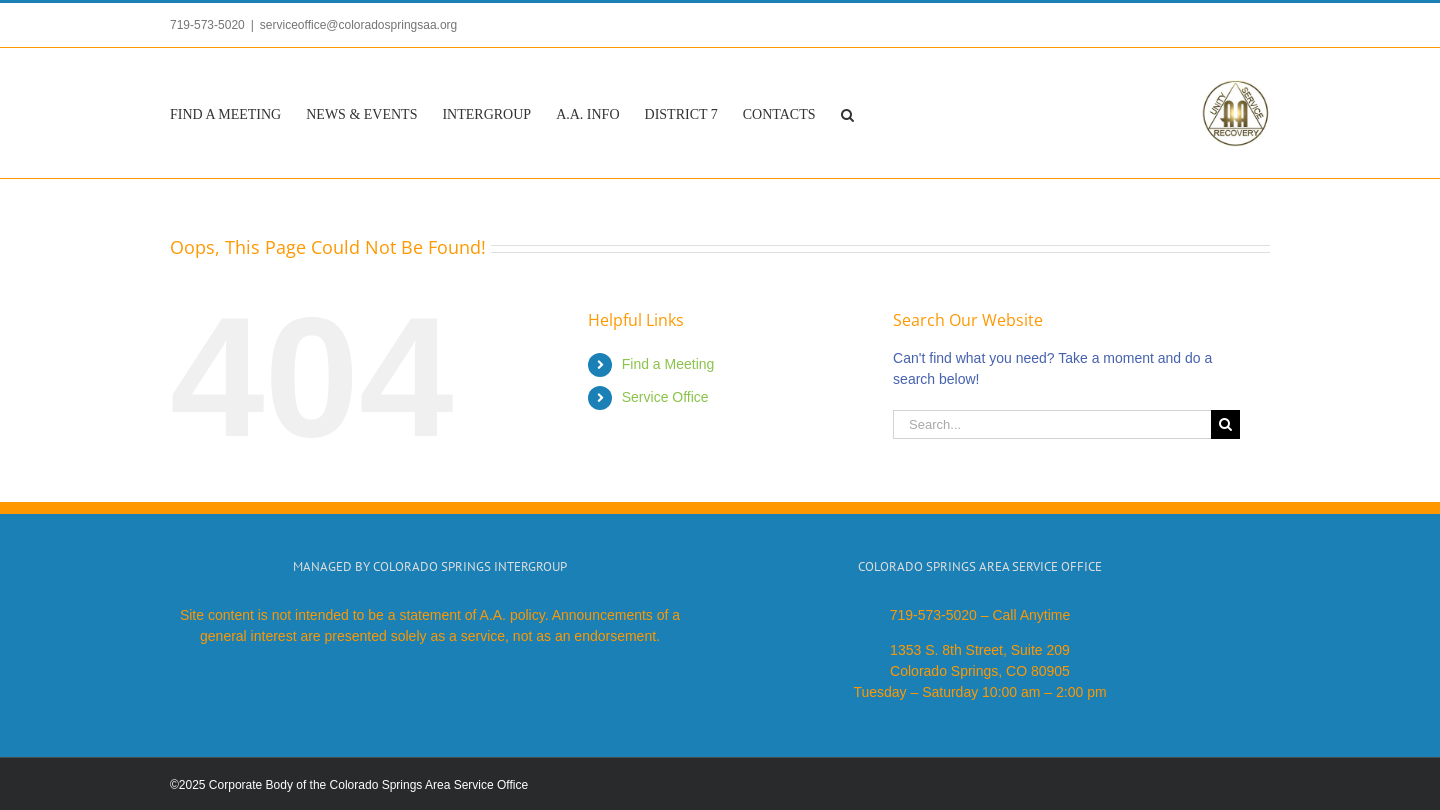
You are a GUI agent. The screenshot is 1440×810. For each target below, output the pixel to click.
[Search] (1225, 424)
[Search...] (1052, 424)
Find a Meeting (668, 364)
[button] (847, 113)
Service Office (665, 397)
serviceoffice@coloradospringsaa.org (358, 25)
